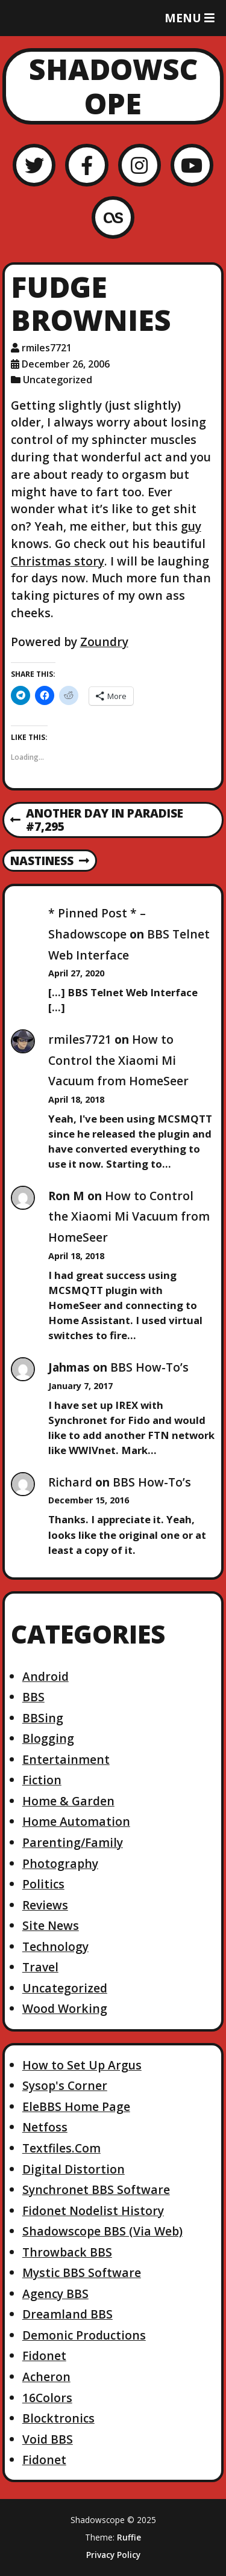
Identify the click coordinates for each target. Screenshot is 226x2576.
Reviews (45, 1905)
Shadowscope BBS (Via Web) (102, 2231)
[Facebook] (86, 165)
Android (45, 1676)
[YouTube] (192, 165)
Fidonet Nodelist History (93, 2210)
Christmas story (57, 561)
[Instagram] (139, 165)
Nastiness (50, 861)
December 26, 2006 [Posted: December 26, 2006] (66, 364)
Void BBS (47, 2439)
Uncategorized (57, 379)
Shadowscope (113, 86)
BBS (33, 1697)
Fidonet (44, 2355)
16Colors (47, 2398)
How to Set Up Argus (82, 2065)
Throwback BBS (67, 2252)
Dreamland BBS (67, 2314)
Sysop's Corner (64, 2085)
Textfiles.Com (61, 2148)
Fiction (41, 1780)
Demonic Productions (84, 2335)
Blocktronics (58, 2418)
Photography (60, 1863)
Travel (40, 1967)
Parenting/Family (72, 1842)
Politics (43, 1884)
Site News (50, 1925)
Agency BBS (55, 2293)
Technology (55, 1946)
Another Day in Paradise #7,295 (97, 820)
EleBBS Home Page (76, 2106)
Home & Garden (68, 1801)
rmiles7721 (79, 1039)
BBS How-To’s (149, 1367)
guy (191, 526)
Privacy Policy (113, 2555)
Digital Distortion (73, 2169)
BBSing (42, 1718)
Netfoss (44, 2127)
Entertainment (66, 1759)
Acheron (46, 2376)
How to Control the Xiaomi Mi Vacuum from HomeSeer (118, 1060)
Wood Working (64, 2008)
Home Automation (76, 1821)
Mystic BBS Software (81, 2272)
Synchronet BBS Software (96, 2189)
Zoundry (104, 641)
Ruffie (129, 2537)
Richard (70, 1482)
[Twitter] (34, 165)
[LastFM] (113, 217)
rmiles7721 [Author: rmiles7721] (47, 347)
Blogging (48, 1738)
